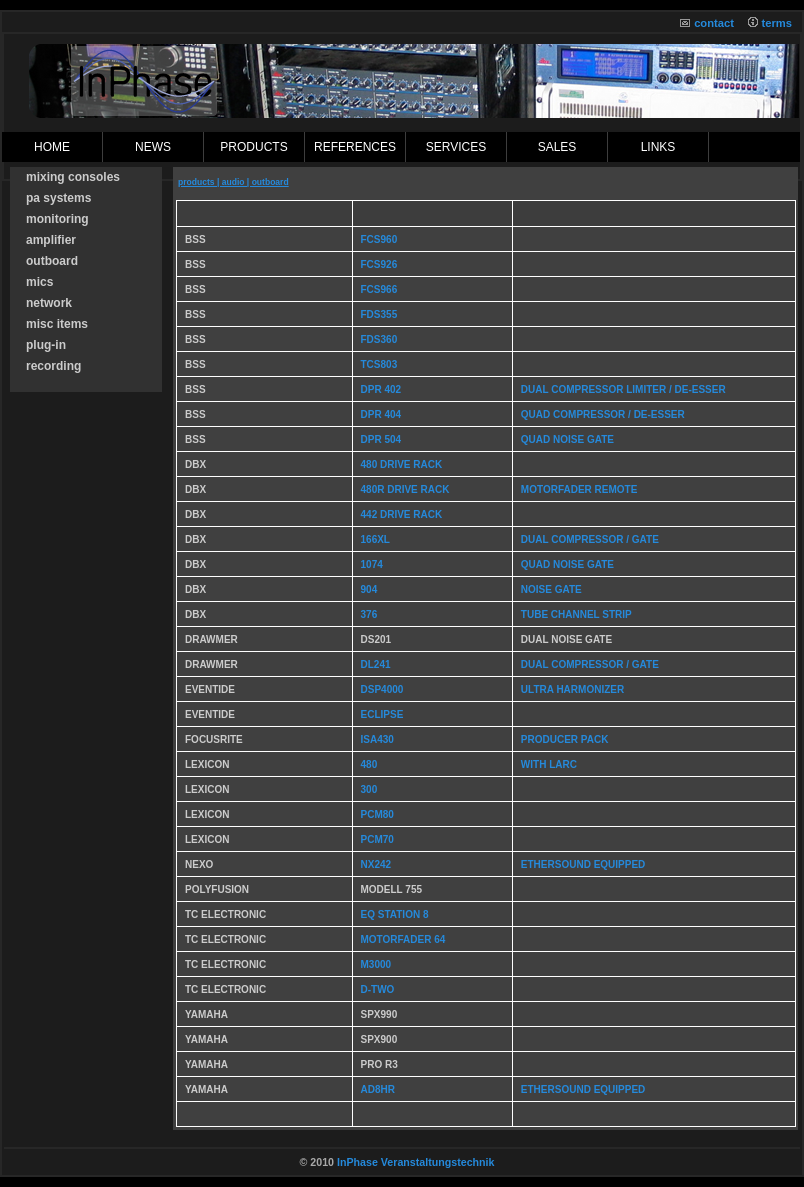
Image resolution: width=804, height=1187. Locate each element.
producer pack (565, 739)
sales (557, 147)
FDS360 (379, 339)
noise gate (551, 589)
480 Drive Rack (402, 464)
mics (39, 282)
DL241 (376, 664)
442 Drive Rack (402, 514)
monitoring (57, 219)
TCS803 (379, 364)
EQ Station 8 (395, 914)
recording (53, 366)
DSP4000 (382, 689)
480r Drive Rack (405, 489)
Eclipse (382, 714)
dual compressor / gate (590, 539)
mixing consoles (73, 177)
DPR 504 (381, 439)
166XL (375, 539)
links (658, 147)
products (253, 147)
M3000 (376, 964)
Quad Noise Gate (567, 439)
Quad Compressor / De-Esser (603, 414)
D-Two (378, 989)
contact (714, 23)
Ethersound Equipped (583, 1089)
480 (369, 764)
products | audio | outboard (233, 182)
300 (369, 789)
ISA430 (377, 739)
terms (777, 23)
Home (52, 147)
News (153, 147)
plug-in (46, 345)
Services (456, 147)
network (49, 303)
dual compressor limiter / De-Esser (623, 389)
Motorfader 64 (403, 939)
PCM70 (377, 839)
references (355, 147)
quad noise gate (567, 564)
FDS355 (379, 314)
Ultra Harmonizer (572, 689)
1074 (372, 564)
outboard (52, 261)
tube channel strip (576, 614)
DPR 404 (381, 414)
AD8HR (378, 1089)
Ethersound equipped (583, 864)
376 (369, 614)
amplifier (51, 240)
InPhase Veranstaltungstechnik (416, 1162)
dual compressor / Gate (590, 664)
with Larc (549, 764)
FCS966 (379, 289)
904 (369, 589)
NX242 (376, 864)
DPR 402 (381, 389)
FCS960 (379, 239)
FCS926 (379, 264)
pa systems (58, 198)
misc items (57, 324)
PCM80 (377, 814)
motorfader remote (579, 489)
